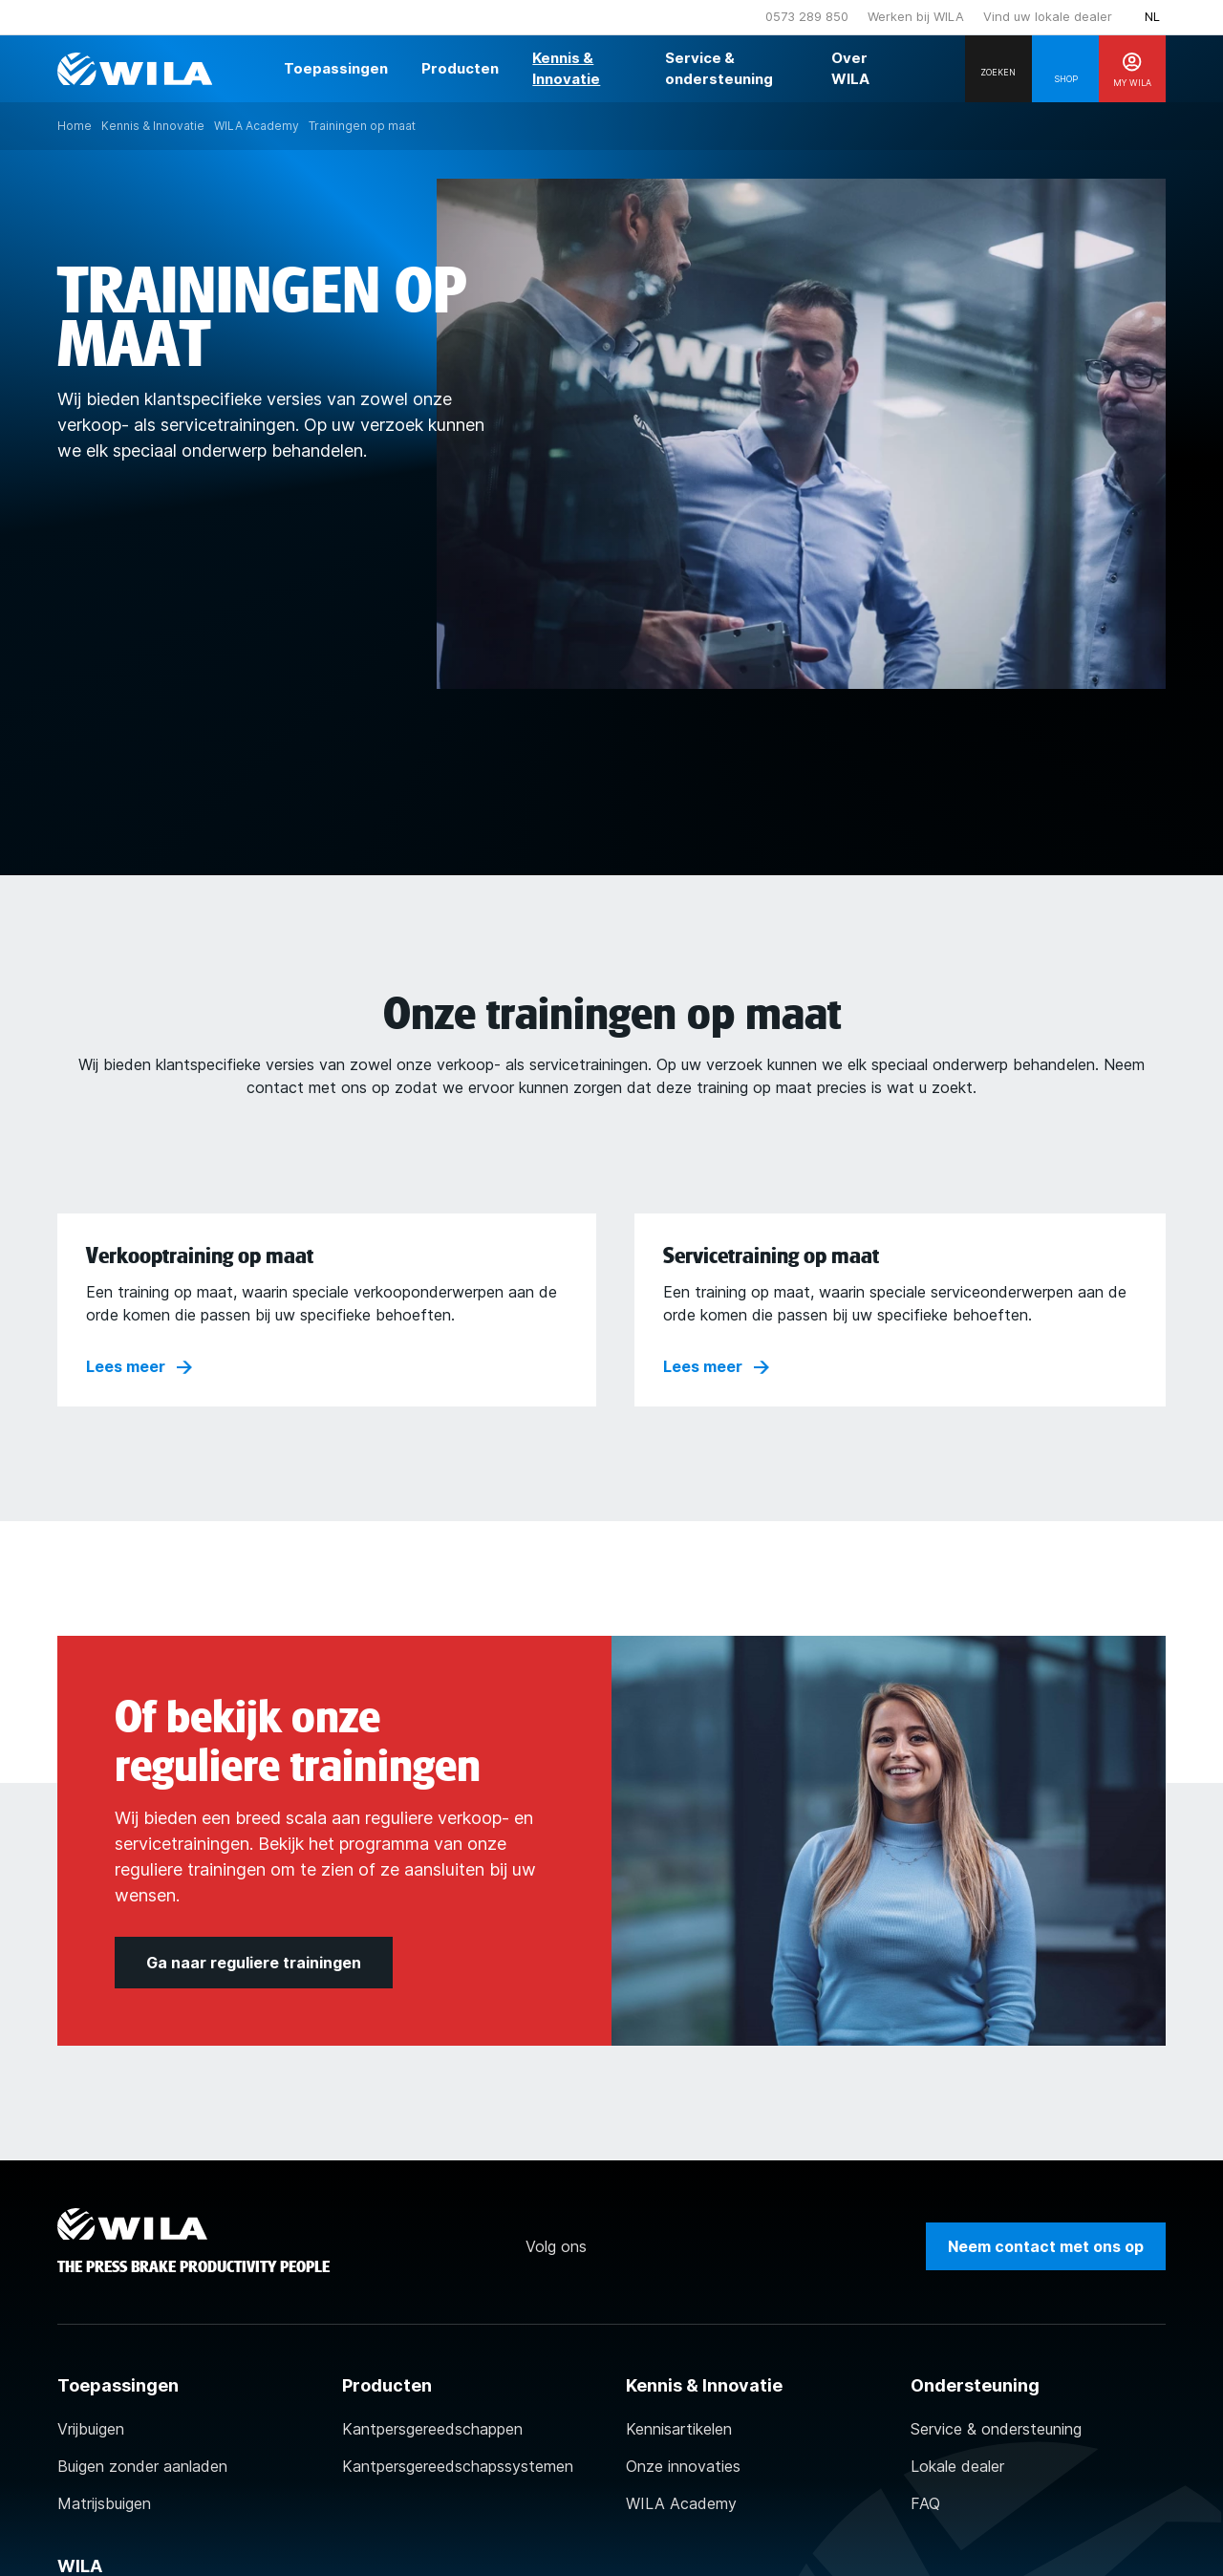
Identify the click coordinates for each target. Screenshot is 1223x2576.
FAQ (925, 2503)
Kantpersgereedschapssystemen (457, 2466)
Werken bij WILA (916, 16)
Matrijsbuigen (104, 2503)
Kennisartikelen (679, 2428)
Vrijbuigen (90, 2428)
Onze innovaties (683, 2466)
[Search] (998, 68)
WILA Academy (681, 2503)
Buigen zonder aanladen (142, 2466)
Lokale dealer (957, 2466)
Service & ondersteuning (996, 2428)
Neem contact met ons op (1046, 2246)
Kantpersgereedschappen (432, 2428)
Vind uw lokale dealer (1047, 16)
